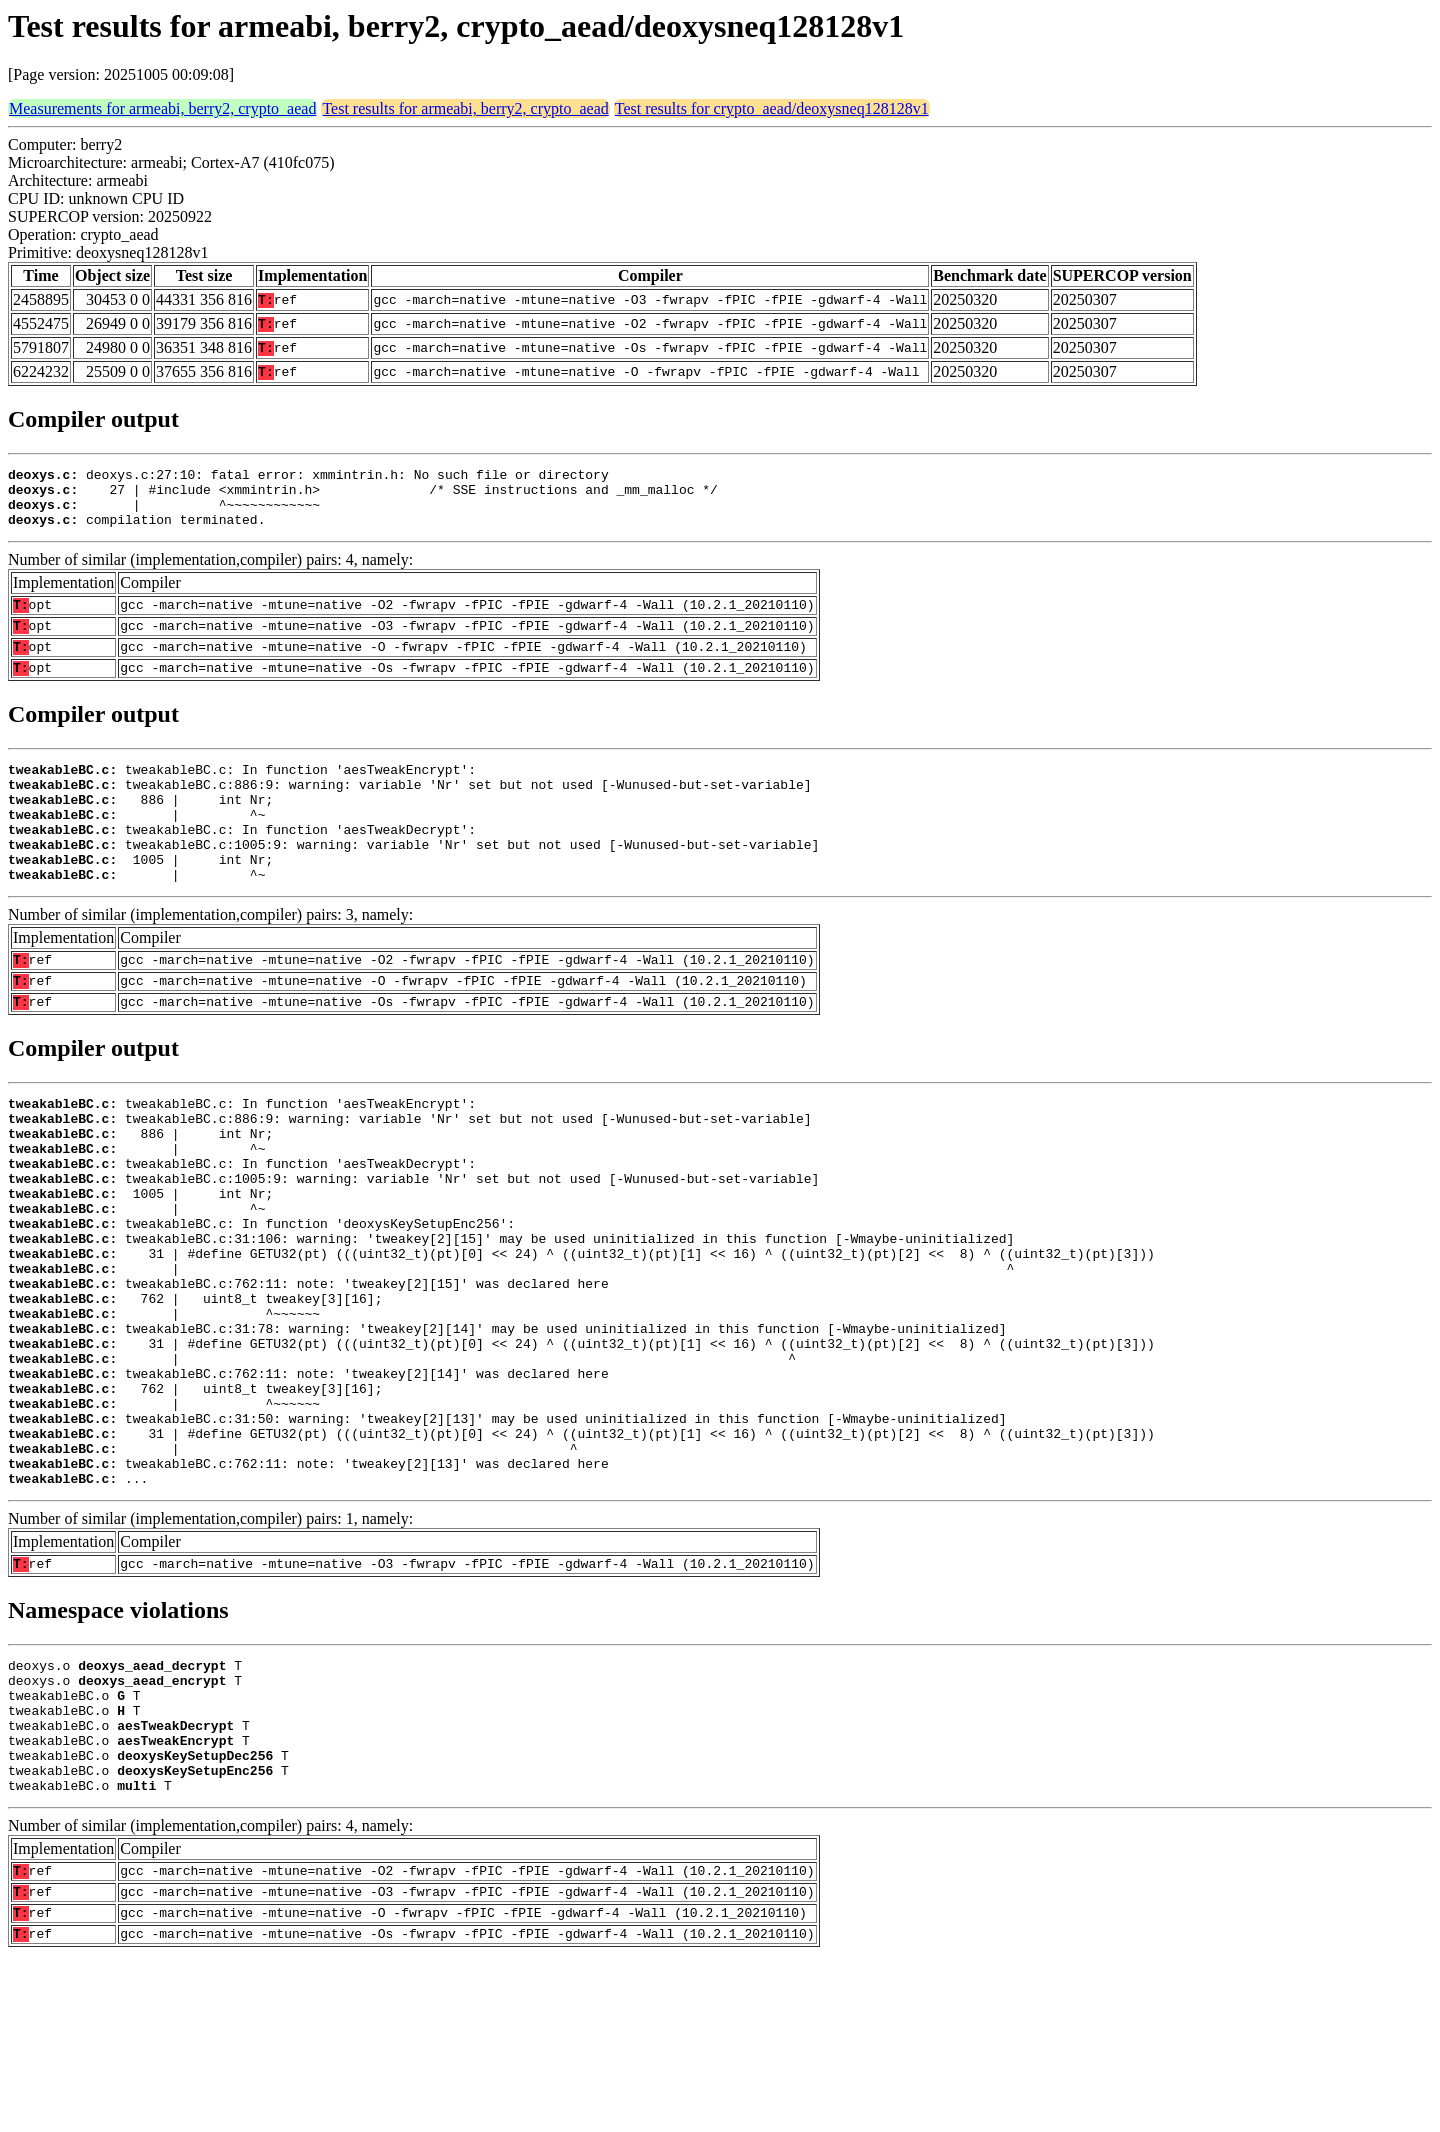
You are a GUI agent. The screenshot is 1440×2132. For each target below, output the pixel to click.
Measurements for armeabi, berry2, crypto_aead (162, 108)
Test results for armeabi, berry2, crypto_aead (465, 108)
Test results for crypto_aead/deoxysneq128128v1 (772, 108)
